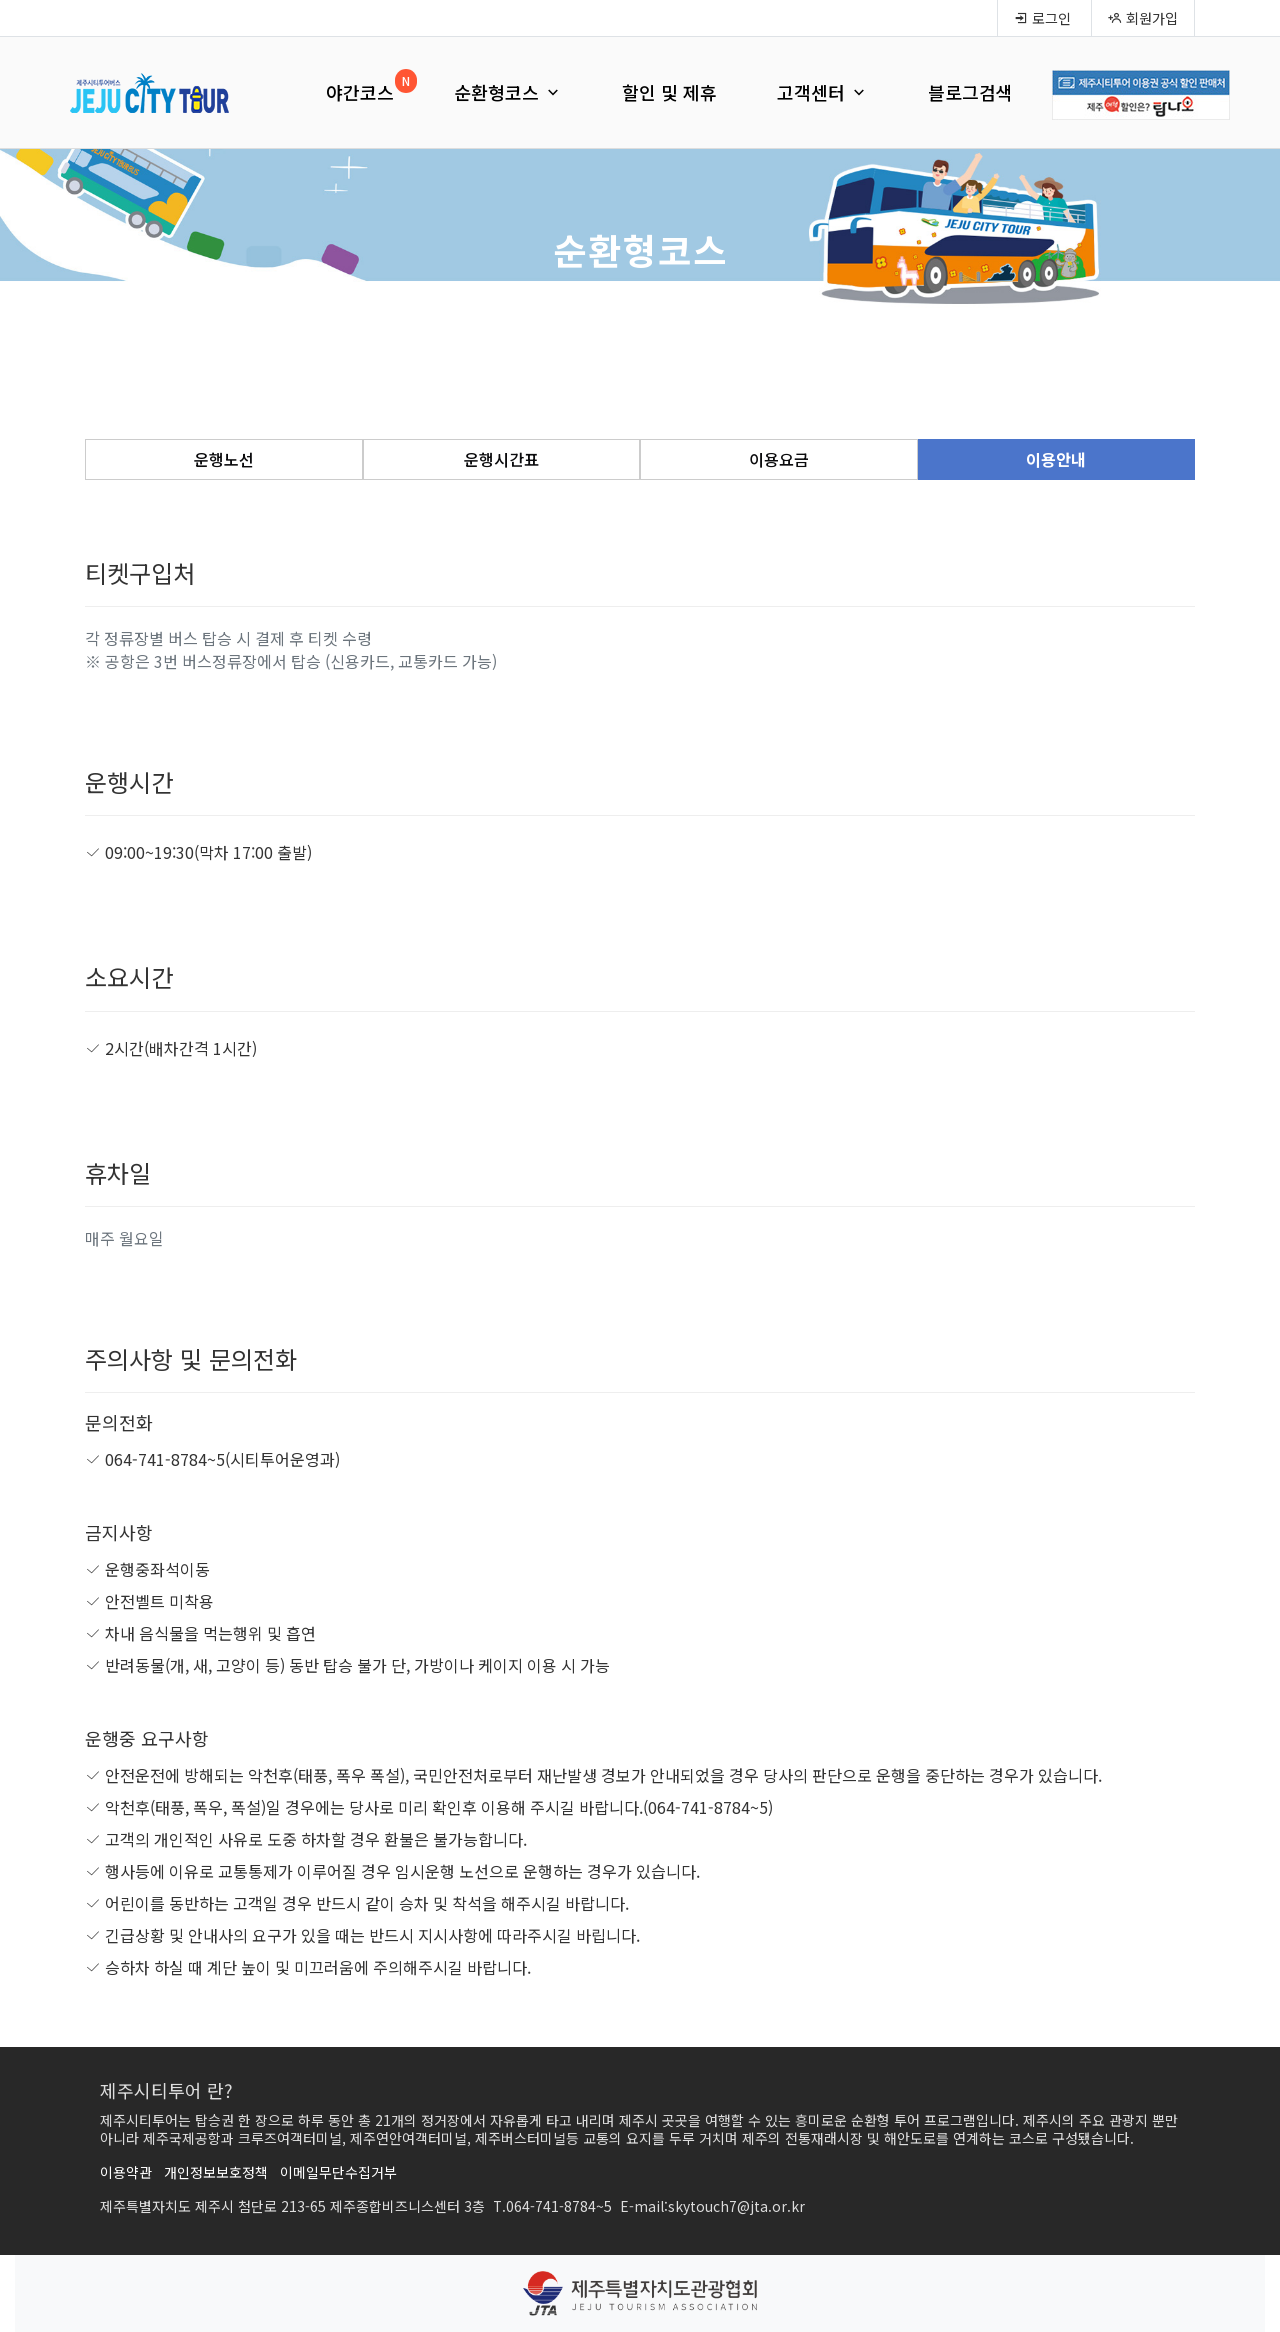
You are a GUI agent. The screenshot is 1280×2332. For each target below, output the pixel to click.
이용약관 (126, 2172)
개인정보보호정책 (216, 2172)
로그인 (1042, 18)
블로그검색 (970, 92)
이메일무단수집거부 (338, 2172)
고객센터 (822, 92)
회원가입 (1143, 18)
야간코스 (360, 92)
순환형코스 (508, 92)
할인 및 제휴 (669, 92)
